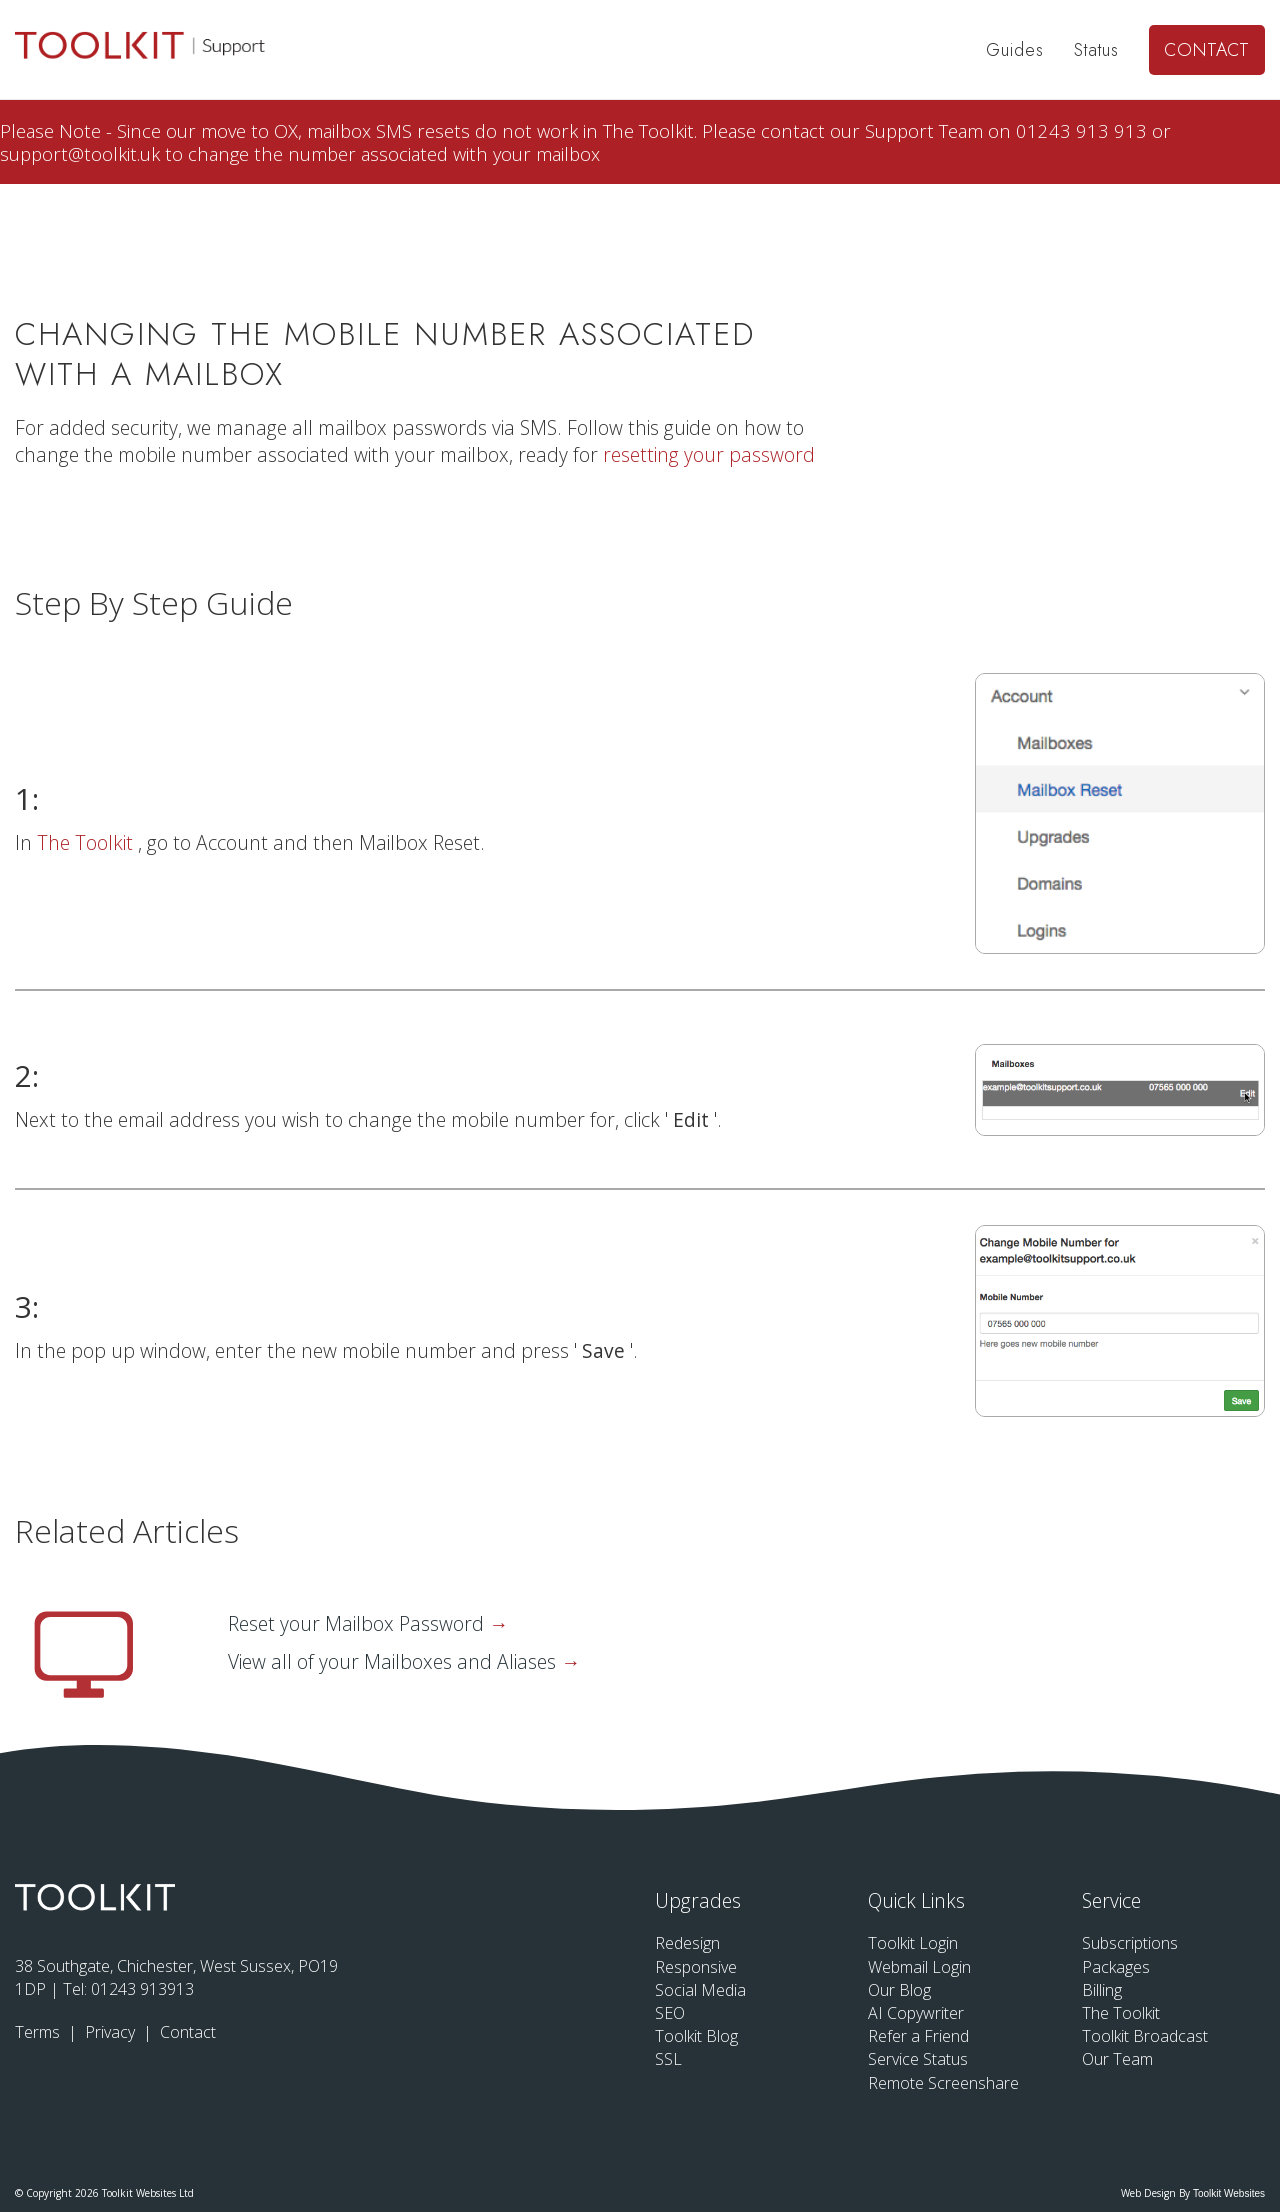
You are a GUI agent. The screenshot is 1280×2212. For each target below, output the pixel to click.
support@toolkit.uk (82, 153)
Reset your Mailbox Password (358, 1623)
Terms (39, 2032)
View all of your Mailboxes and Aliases (394, 1661)
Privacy (112, 2032)
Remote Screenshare (943, 2083)
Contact (1207, 50)
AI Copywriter (916, 2013)
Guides (1015, 50)
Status (1096, 50)
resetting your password (709, 454)
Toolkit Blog (696, 2036)
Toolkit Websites (1229, 2193)
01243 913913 (142, 1989)
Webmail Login (919, 1967)
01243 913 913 (1084, 130)
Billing (1102, 1990)
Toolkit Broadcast (1145, 2036)
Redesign (687, 1943)
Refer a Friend (918, 2036)
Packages (1116, 1967)
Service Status (918, 2059)
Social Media (700, 1990)
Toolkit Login (913, 1943)
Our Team (1117, 2059)
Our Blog (899, 1990)
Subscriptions (1130, 1943)
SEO (670, 2013)
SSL (668, 2059)
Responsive (696, 1967)
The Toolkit (87, 842)
